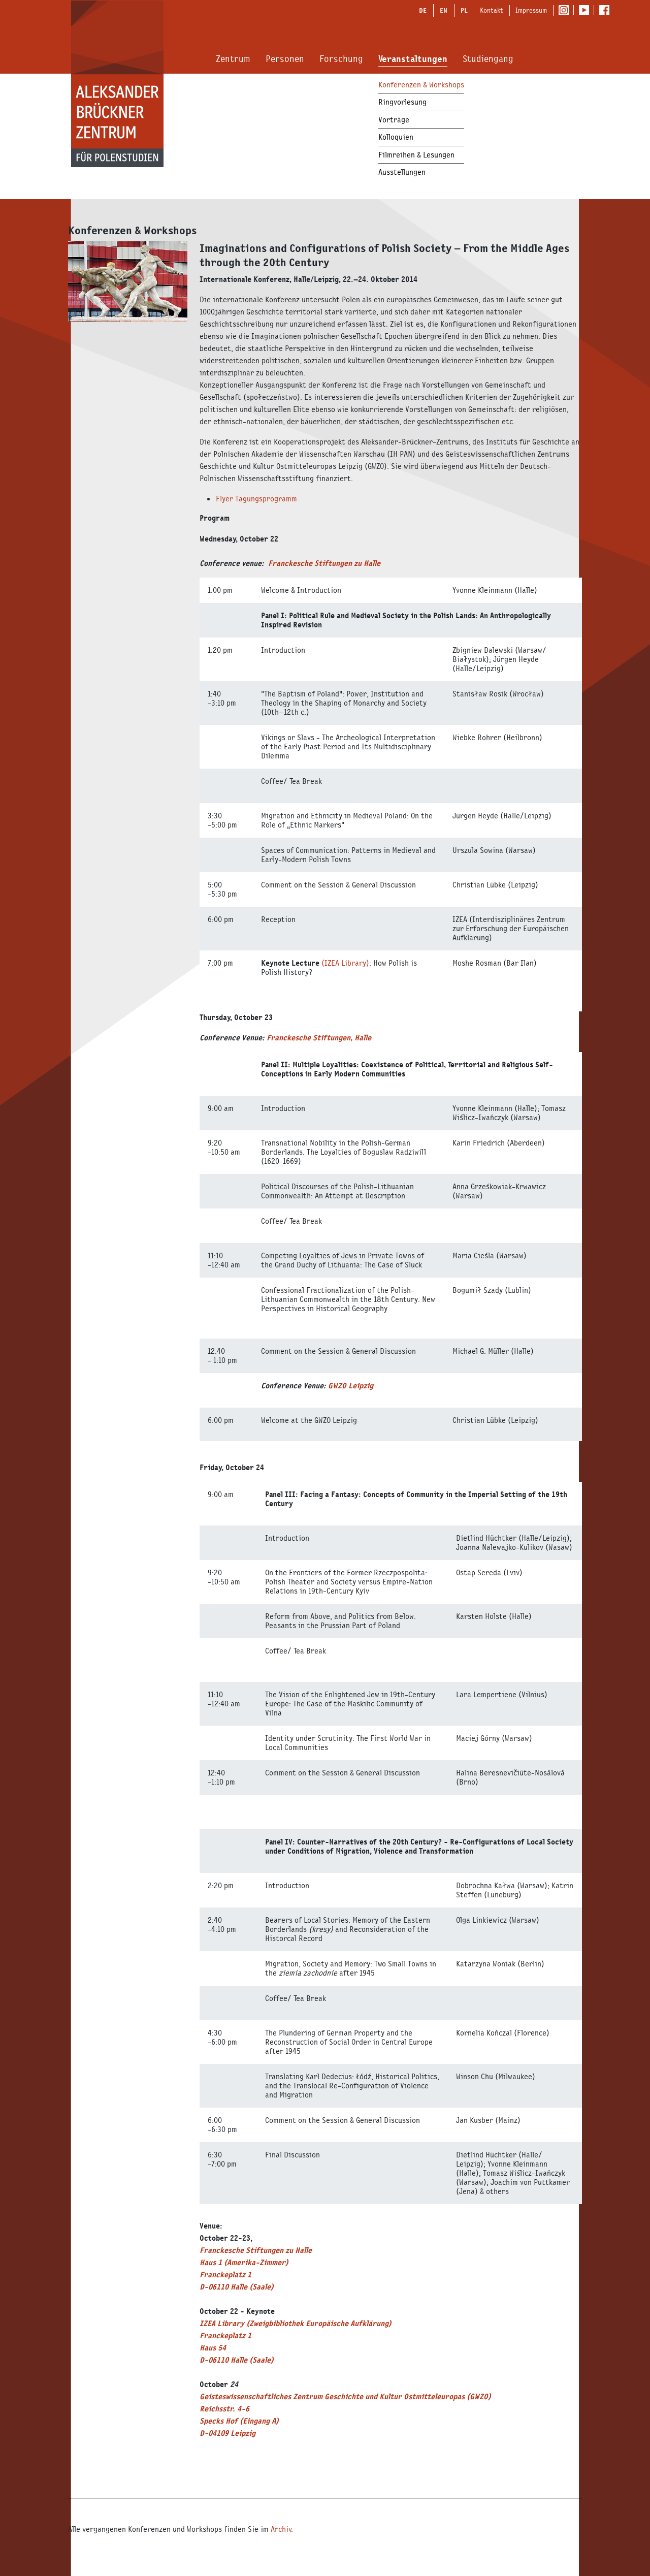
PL (464, 10)
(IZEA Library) (345, 963)
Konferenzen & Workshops (421, 84)
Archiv (281, 2529)
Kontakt (491, 10)
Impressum (531, 10)
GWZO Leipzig (350, 1385)
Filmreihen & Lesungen (416, 154)
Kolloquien (395, 137)
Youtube (586, 10)
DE (423, 10)
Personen (285, 58)
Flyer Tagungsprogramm (256, 498)
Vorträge (393, 119)
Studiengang (488, 58)
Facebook (606, 10)
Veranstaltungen (412, 58)
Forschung (341, 58)
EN (443, 10)
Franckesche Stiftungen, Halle (319, 1037)
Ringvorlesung (402, 102)
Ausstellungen (402, 172)
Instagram (566, 10)
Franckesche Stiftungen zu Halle (324, 563)
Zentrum (233, 58)
